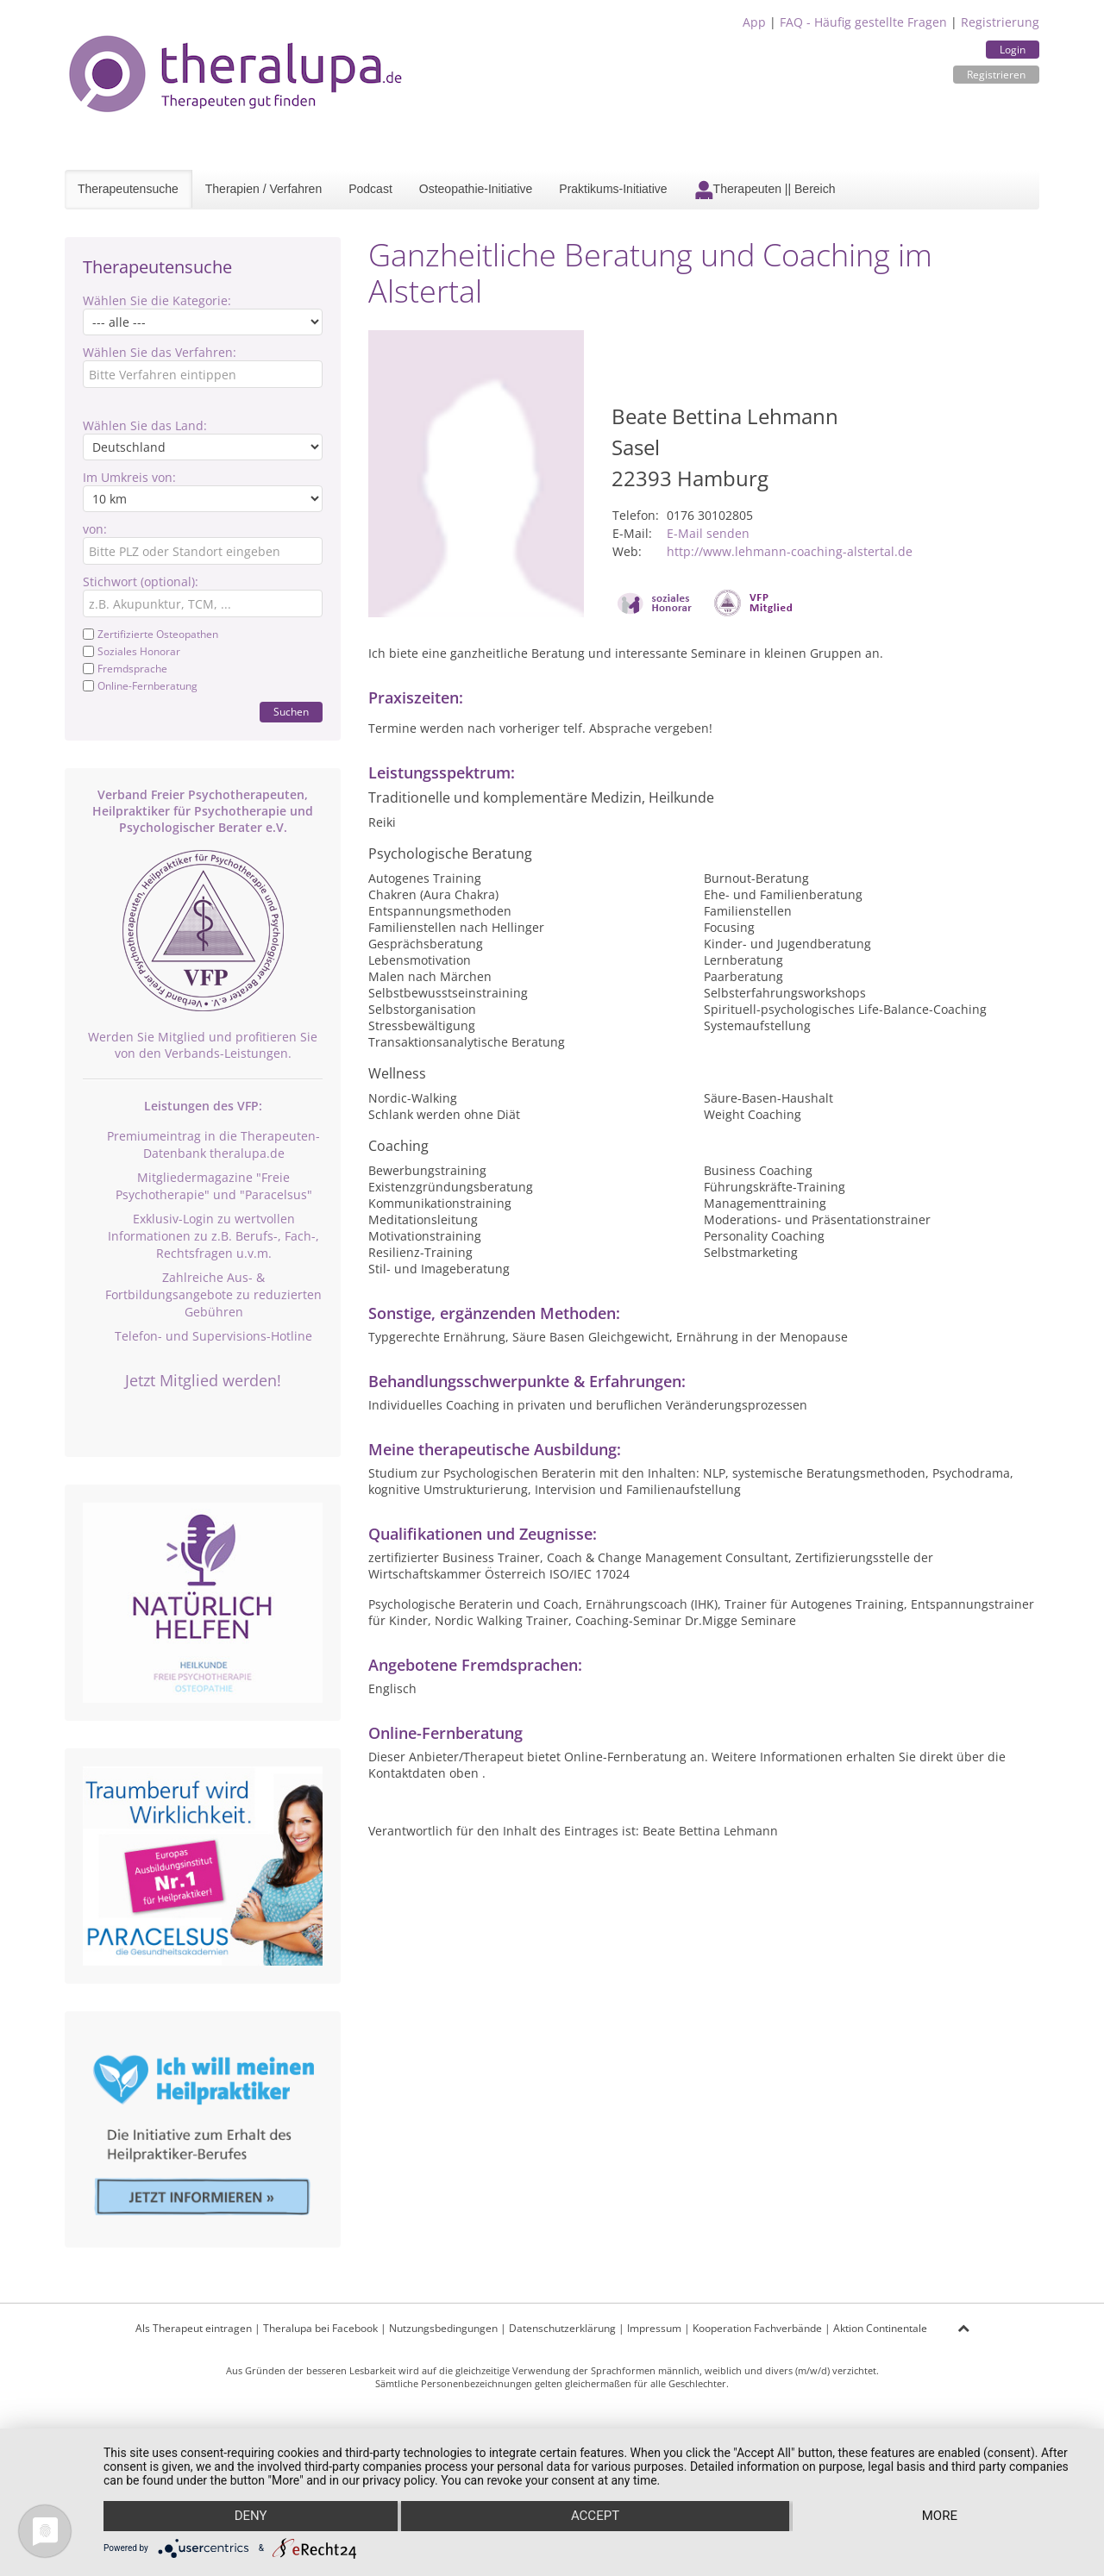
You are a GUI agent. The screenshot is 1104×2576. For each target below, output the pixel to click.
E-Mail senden (708, 533)
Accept (595, 2516)
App (754, 22)
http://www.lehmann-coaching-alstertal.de (790, 551)
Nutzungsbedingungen (443, 2328)
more (940, 2516)
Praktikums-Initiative (613, 189)
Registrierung (1000, 22)
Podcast (370, 189)
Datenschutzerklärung (562, 2328)
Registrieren (996, 74)
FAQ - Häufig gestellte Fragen (863, 22)
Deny (250, 2516)
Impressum (654, 2328)
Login (1013, 49)
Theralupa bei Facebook (320, 2328)
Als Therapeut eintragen (193, 2328)
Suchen (291, 711)
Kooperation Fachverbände (757, 2328)
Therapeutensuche (128, 189)
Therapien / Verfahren (263, 189)
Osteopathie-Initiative (476, 189)
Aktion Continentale (880, 2328)
